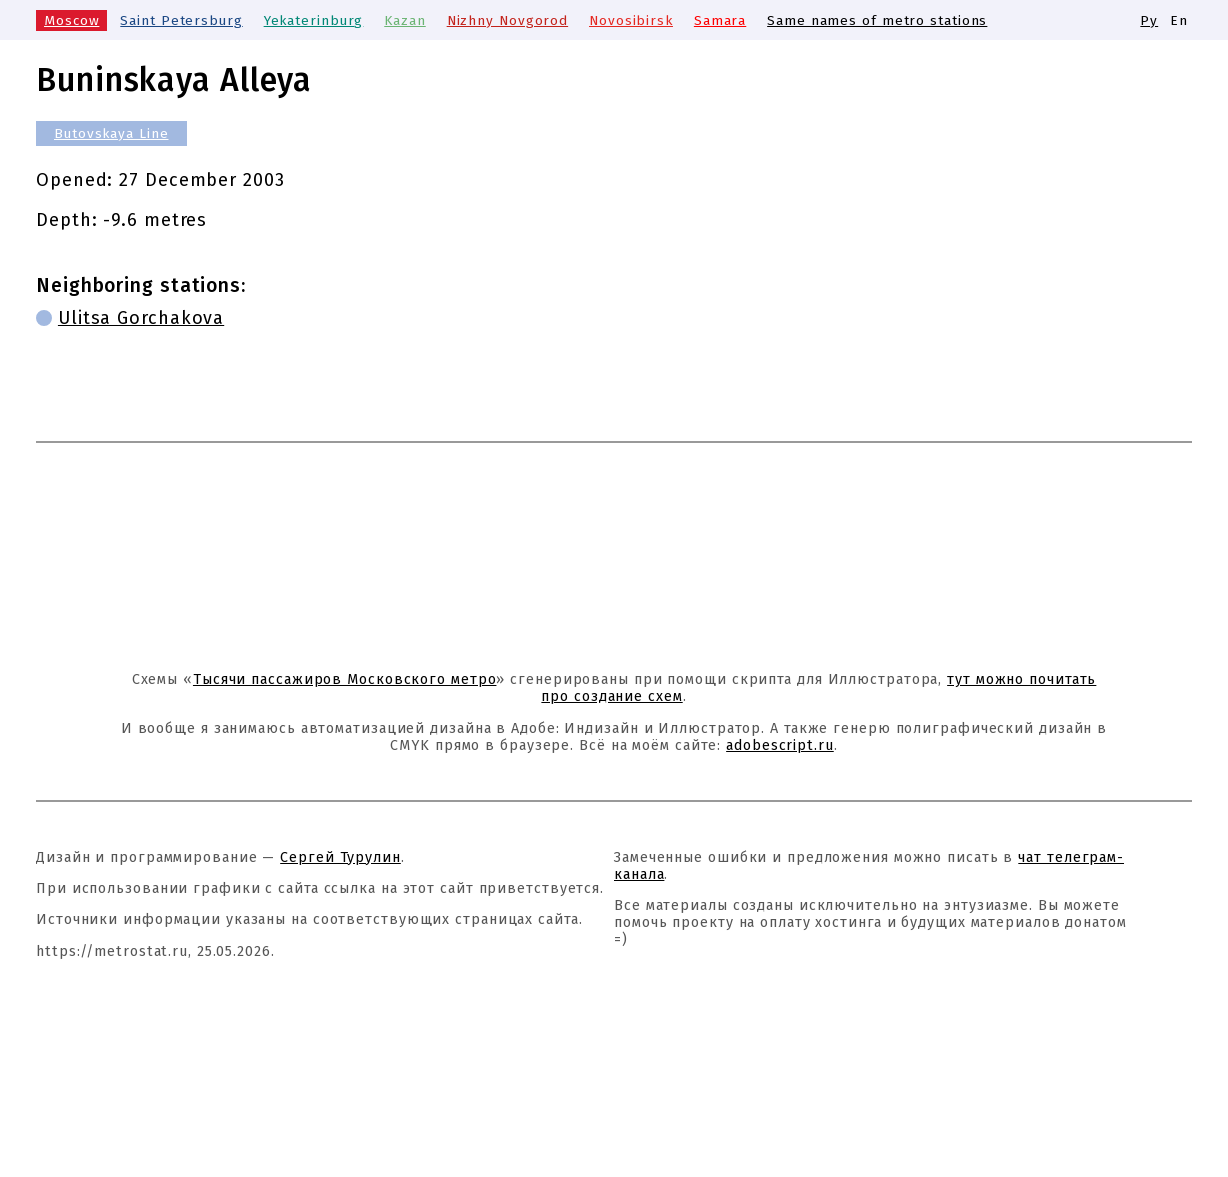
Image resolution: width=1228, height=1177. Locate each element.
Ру (1149, 20)
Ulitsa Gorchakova (141, 318)
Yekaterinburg (314, 20)
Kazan (405, 20)
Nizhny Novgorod (508, 20)
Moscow (71, 20)
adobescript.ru (780, 745)
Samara (720, 20)
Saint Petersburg (181, 20)
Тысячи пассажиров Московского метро (345, 679)
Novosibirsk (631, 20)
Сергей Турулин (340, 857)
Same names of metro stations (877, 20)
